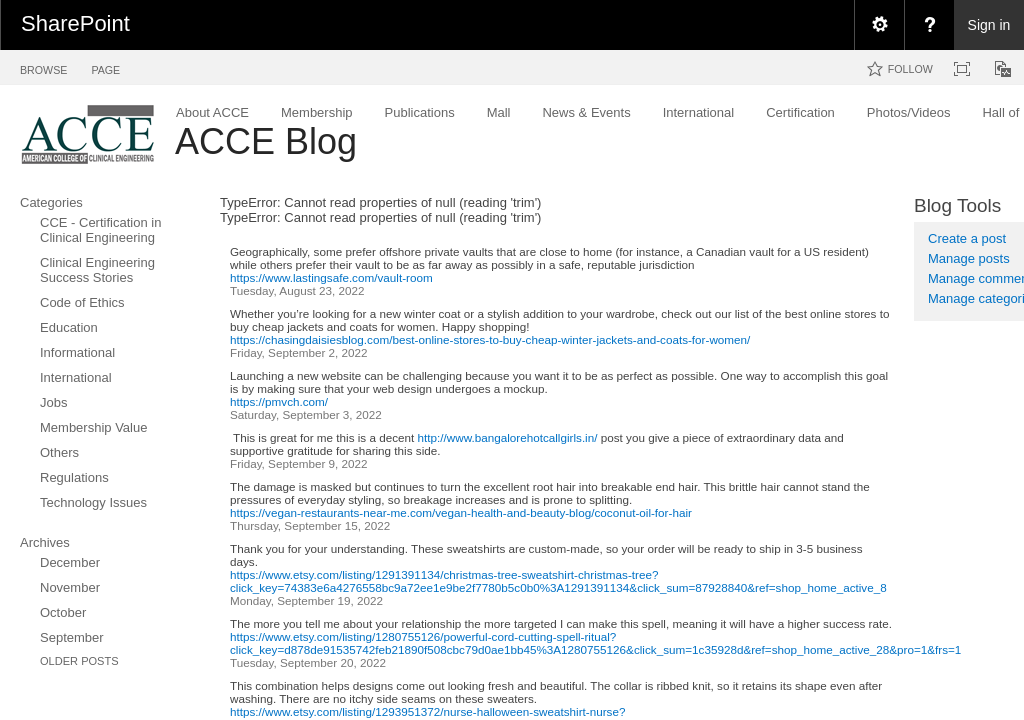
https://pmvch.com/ (279, 401)
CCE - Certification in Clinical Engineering (100, 230)
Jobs (53, 402)
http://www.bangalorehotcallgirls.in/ (508, 437)
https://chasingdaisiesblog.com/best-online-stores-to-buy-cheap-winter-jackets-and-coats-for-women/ (490, 339)
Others (59, 452)
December (70, 562)
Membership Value (93, 427)
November (70, 587)
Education (69, 327)
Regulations (74, 477)
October (63, 612)
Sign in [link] (989, 25)
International (76, 377)
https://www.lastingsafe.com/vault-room (331, 277)
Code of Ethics (82, 302)
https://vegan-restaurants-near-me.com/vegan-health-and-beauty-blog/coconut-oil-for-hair (461, 512)
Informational (77, 352)
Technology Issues (93, 502)
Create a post (967, 238)
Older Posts (79, 661)
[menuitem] (879, 25)
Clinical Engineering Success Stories (97, 270)
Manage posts (969, 258)
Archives (45, 542)
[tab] (43, 66)
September (72, 637)
